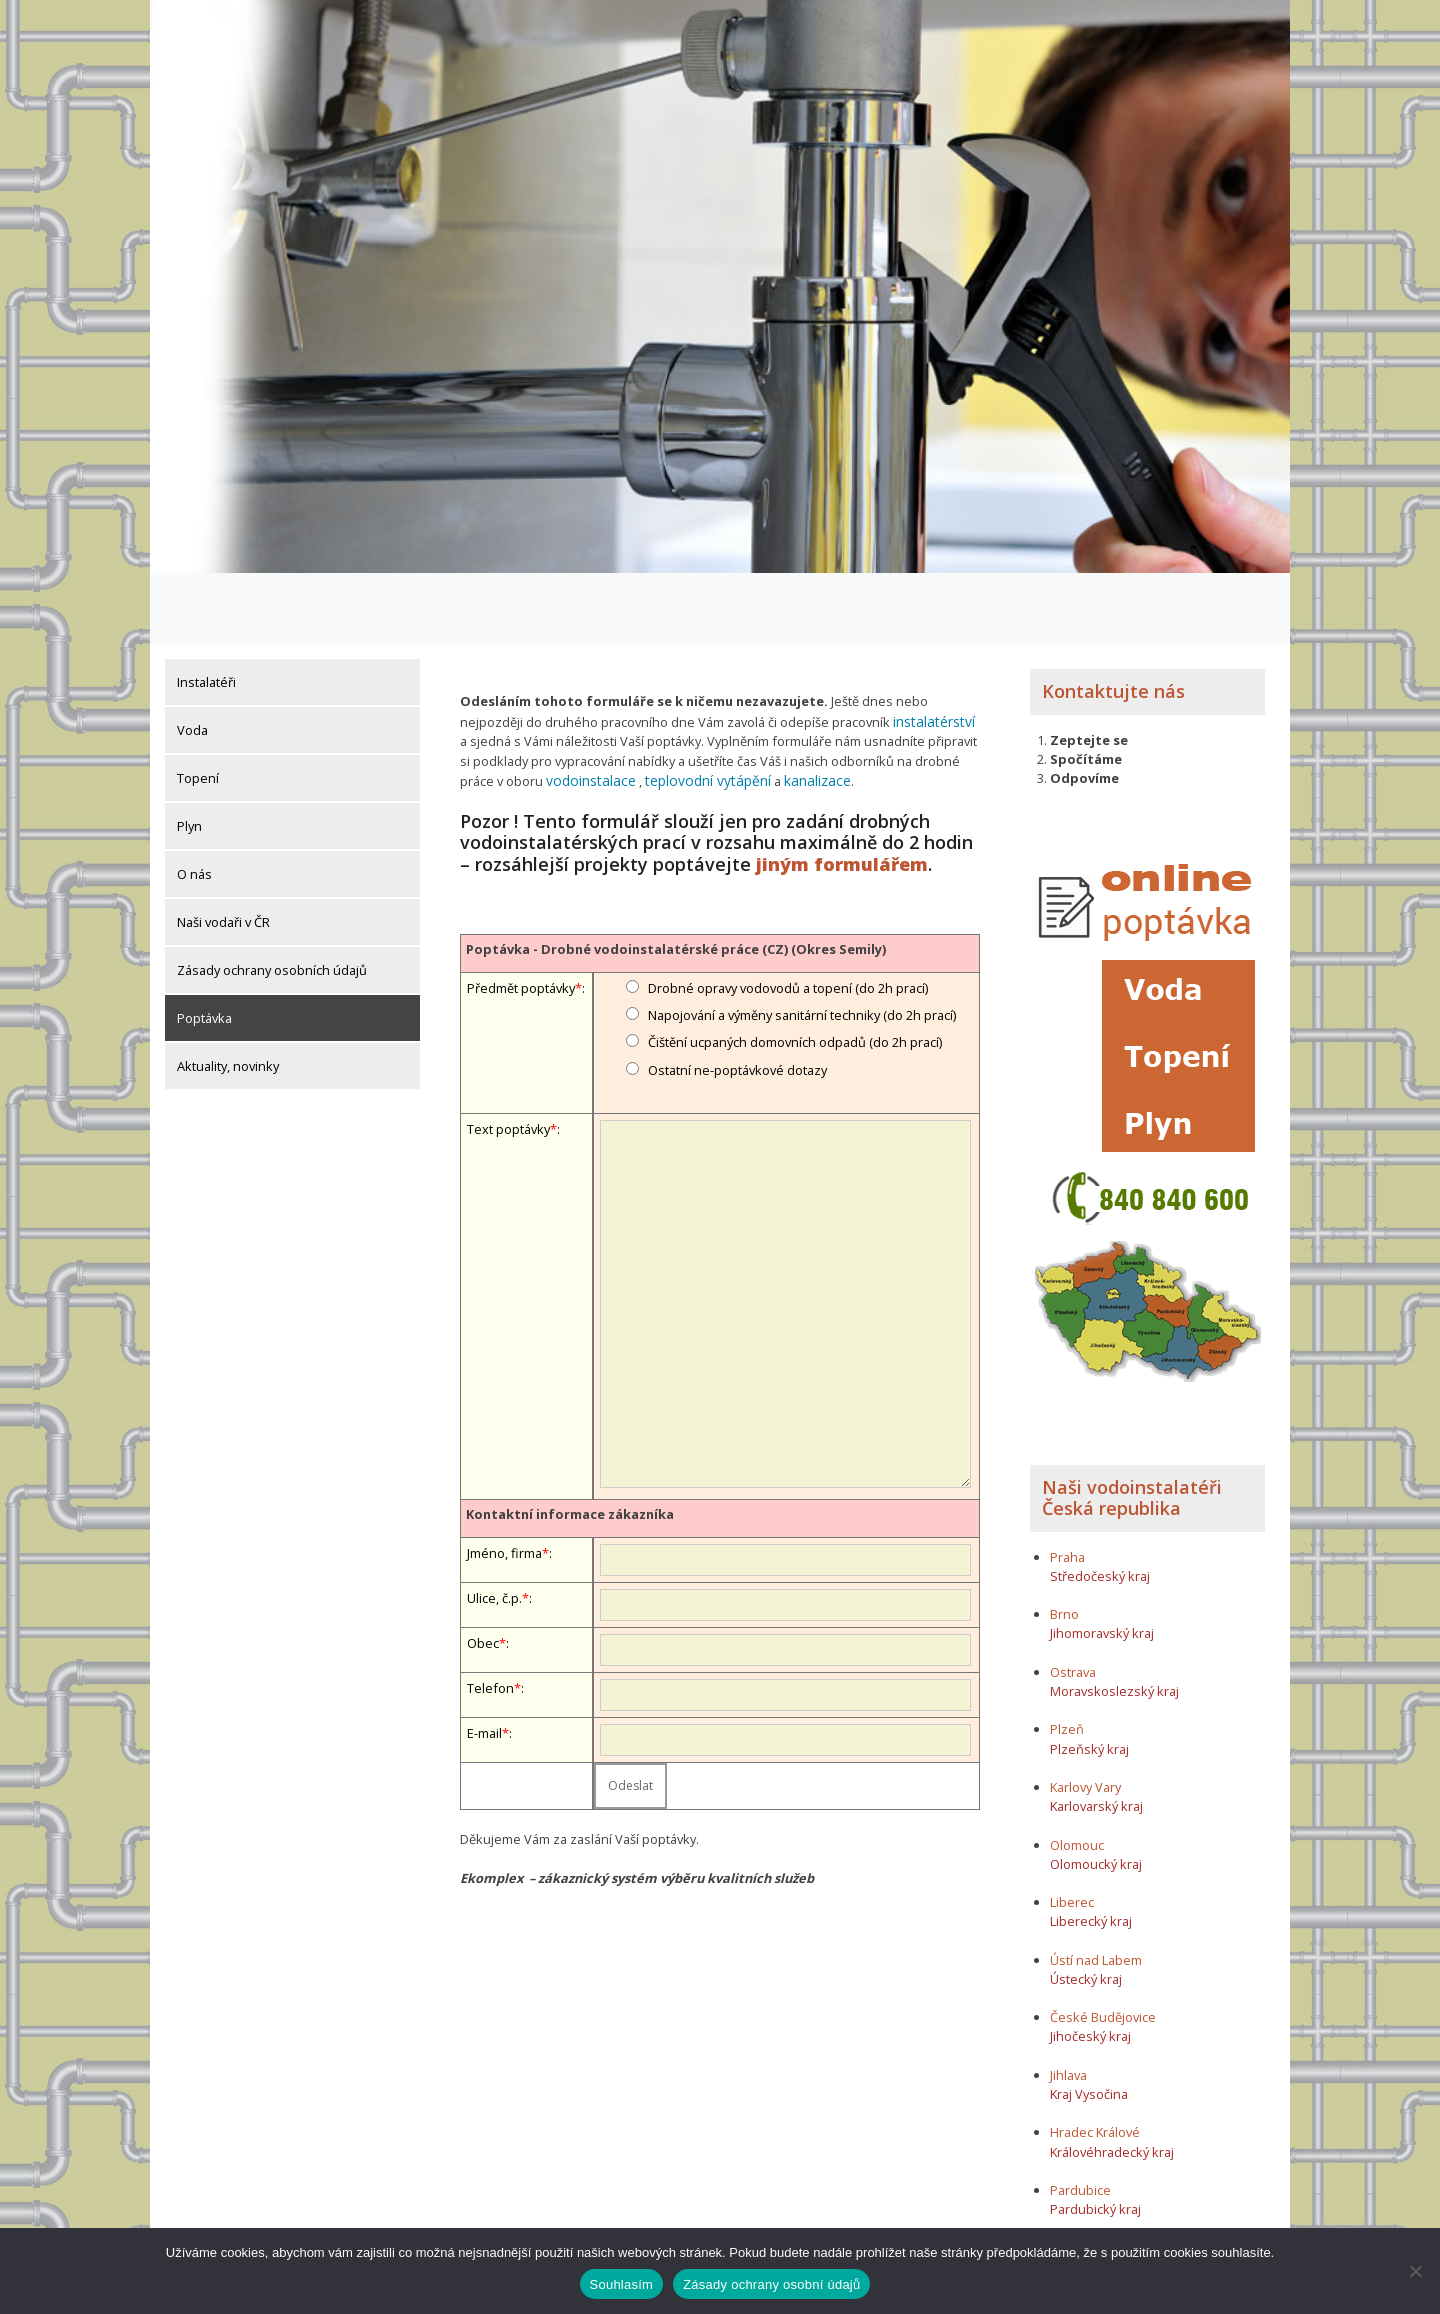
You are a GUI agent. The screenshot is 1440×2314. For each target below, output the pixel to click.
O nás (194, 803)
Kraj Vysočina (1089, 2023)
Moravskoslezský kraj (1114, 1620)
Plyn (189, 755)
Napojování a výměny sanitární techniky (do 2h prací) (802, 941)
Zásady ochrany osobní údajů (771, 2284)
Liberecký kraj (1091, 1850)
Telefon (490, 1614)
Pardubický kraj (1095, 2138)
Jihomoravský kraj (1102, 1563)
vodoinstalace (587, 707)
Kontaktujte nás (1113, 620)
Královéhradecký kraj (1112, 2081)
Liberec (1072, 1831)
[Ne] (1415, 2271)
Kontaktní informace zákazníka (570, 1440)
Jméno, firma (504, 1479)
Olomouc (1077, 1774)
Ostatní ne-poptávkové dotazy (737, 996)
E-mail (484, 1659)
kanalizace (798, 707)
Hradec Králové (1095, 2062)
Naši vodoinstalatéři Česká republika (1132, 1427)
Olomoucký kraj (1096, 1793)
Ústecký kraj (1086, 1908)
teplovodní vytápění (696, 707)
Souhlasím (622, 2284)
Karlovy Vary (1085, 1716)
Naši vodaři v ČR (223, 851)
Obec (483, 1569)
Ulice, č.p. (494, 1524)
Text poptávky (508, 1055)
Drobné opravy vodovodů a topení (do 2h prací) (788, 914)
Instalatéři (206, 611)
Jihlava (1068, 2004)
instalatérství (931, 650)
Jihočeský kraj (1090, 1966)
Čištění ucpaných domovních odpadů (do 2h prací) (795, 968)
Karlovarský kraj (1096, 1735)
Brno (1064, 1543)
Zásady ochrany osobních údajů (272, 899)
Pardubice (1080, 2119)
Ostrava (1073, 1601)
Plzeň (1067, 1659)
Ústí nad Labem (1096, 1889)
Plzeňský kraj (1089, 1678)
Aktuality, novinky (228, 995)
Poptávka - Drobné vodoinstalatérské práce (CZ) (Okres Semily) (676, 875)
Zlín (1061, 2177)
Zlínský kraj (1083, 2196)
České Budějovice (1103, 1946)
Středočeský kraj (1100, 1505)
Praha (1067, 1486)
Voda (192, 659)
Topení (198, 707)
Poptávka (204, 947)
